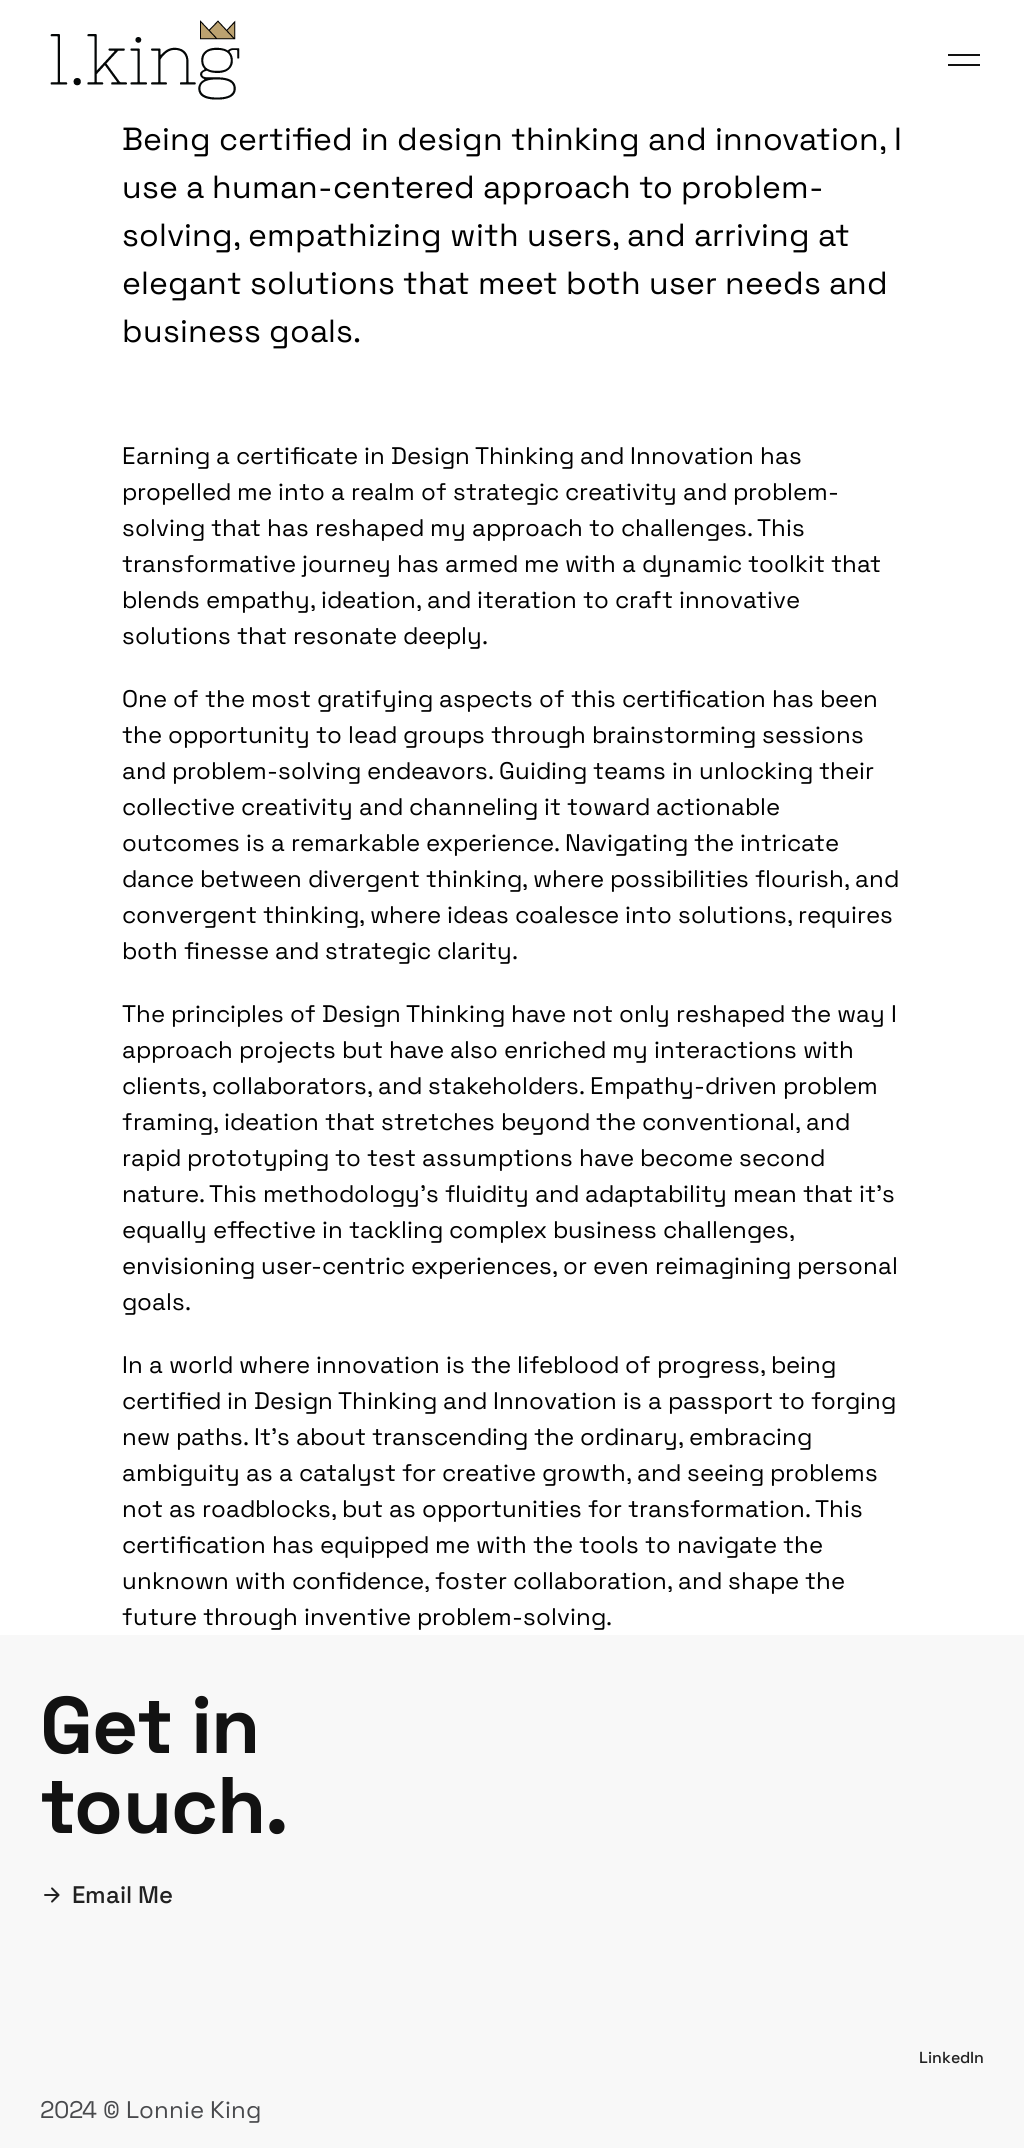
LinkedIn (951, 2057)
